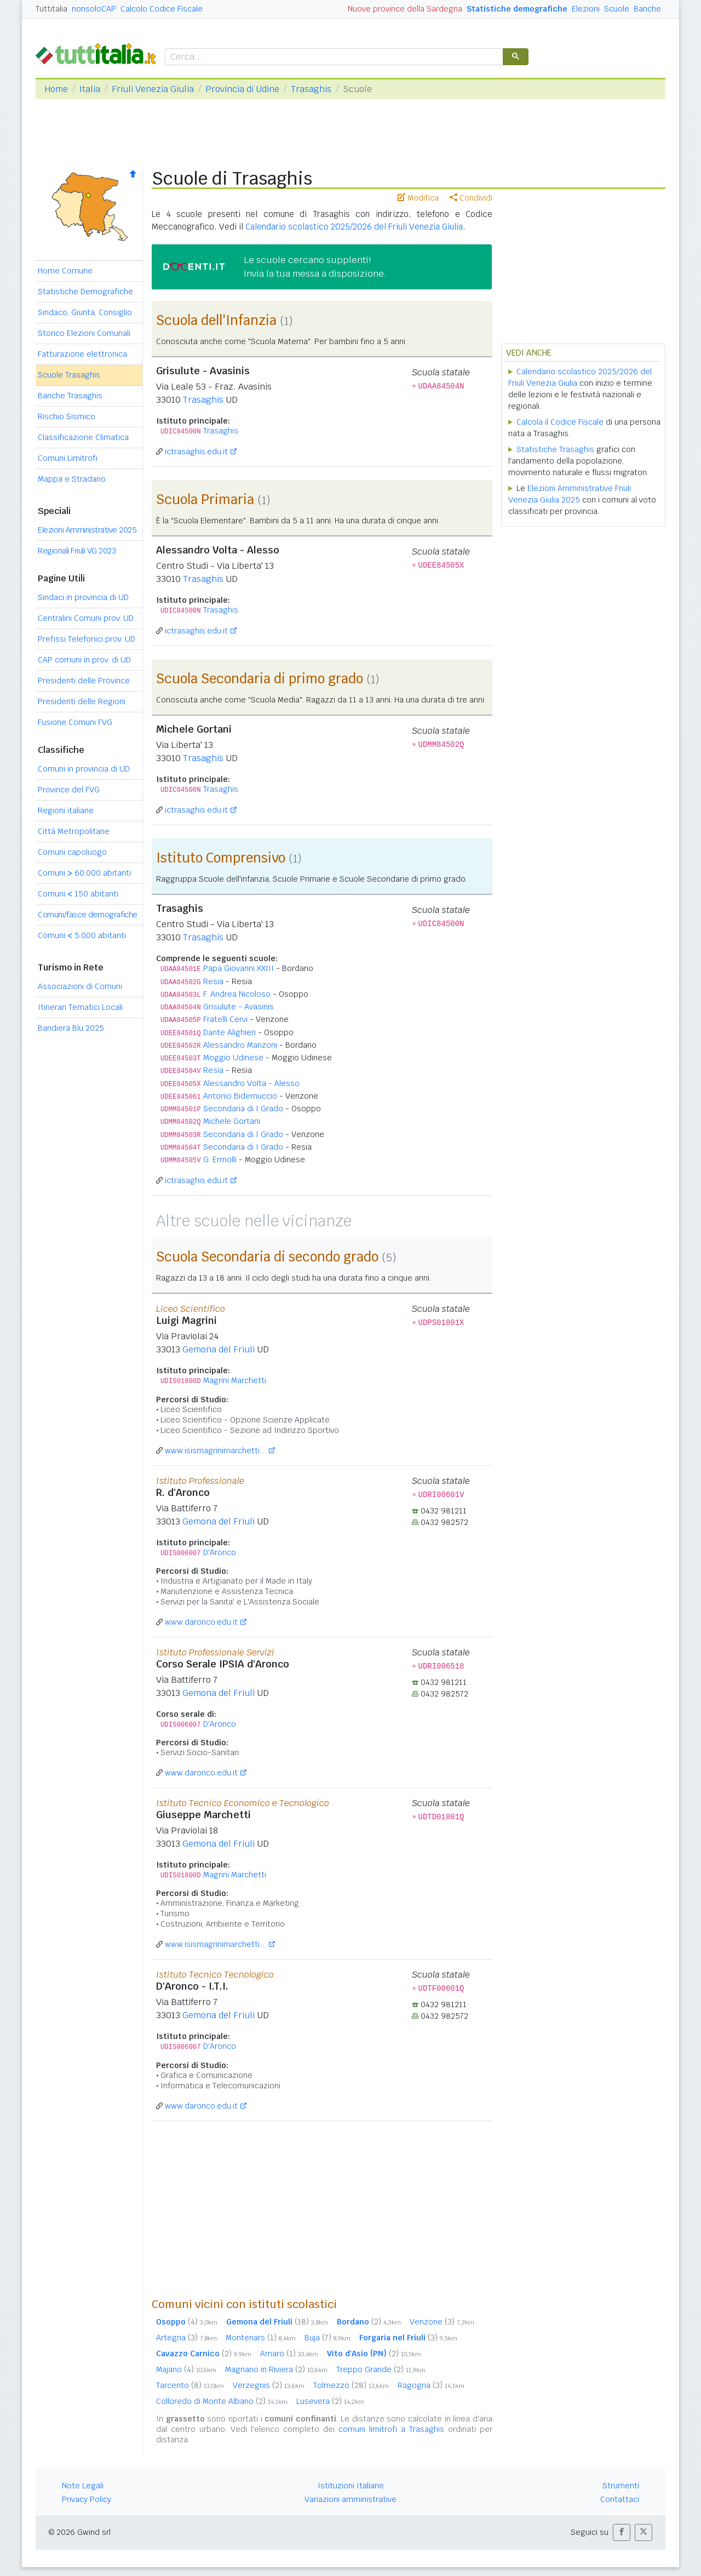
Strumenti (620, 2486)
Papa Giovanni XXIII (238, 968)
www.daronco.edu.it (201, 1622)
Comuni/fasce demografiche (87, 914)
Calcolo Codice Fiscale (161, 9)
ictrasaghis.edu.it (196, 451)
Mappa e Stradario (72, 479)
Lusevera (330, 2401)
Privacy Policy (86, 2499)
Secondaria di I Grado (243, 1108)
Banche (647, 9)
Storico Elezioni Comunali (84, 333)
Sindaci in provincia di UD (83, 597)
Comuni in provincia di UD (84, 769)
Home (56, 89)
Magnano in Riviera (276, 2369)
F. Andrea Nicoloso (237, 994)
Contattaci (619, 2499)
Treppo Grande (381, 2369)
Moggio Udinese (233, 1058)
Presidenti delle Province (84, 681)
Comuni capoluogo (72, 852)
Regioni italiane (66, 810)
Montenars (261, 2338)
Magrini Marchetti (234, 1380)
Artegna (186, 2338)
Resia (213, 981)
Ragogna (431, 2385)
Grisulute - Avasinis (238, 1007)
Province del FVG (69, 790)
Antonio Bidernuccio (240, 1096)
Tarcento (190, 2385)
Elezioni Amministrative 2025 (87, 530)
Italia (89, 89)
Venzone (442, 2322)
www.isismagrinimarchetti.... (215, 1450)
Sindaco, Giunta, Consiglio (85, 312)
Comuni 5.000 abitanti (82, 935)
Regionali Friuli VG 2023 (77, 551)
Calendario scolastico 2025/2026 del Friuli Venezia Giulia (354, 226)
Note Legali (83, 2486)
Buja (327, 2338)
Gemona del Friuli (218, 1349)
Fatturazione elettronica (82, 354)
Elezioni (586, 9)
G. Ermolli (220, 1159)
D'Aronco (219, 1552)
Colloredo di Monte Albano (222, 2401)
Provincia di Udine (242, 89)
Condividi (471, 198)
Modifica (418, 198)
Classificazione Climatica (83, 437)
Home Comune (65, 271)
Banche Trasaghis (70, 396)
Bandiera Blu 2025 (71, 1028)
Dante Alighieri (229, 1032)
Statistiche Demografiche (85, 291)
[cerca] (333, 57)
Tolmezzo (351, 2385)
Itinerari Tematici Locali (80, 1007)
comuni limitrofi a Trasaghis (391, 2429)
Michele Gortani (231, 1121)
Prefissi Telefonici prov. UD (86, 639)
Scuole (616, 9)
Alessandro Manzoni (240, 1045)
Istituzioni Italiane (351, 2486)
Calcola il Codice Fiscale (560, 422)
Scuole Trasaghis (69, 375)
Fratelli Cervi (225, 1019)
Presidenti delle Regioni (81, 701)
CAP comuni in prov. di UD (84, 660)
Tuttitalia (51, 9)
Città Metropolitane (74, 831)
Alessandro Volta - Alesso (251, 1083)
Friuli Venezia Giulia (153, 89)
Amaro (289, 2353)
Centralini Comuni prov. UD (86, 618)
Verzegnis (268, 2385)
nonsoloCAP (94, 9)
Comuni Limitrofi (67, 458)
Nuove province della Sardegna (405, 9)
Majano (186, 2369)
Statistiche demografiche (517, 9)
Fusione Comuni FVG (75, 722)
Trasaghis (311, 89)
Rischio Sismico (66, 416)
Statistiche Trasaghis (555, 449)
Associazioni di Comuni (80, 986)
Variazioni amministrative (350, 2499)
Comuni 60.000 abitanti (84, 873)
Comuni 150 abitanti (78, 894)
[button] (621, 2532)
